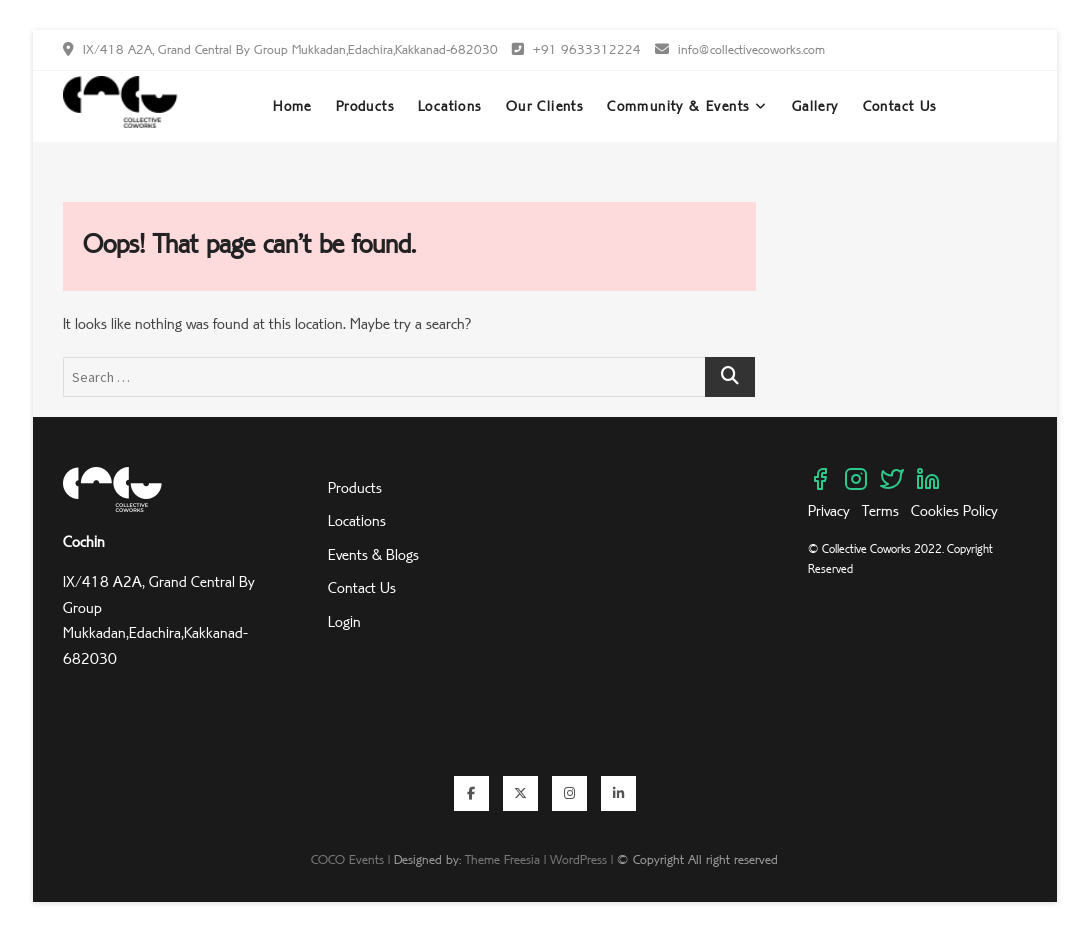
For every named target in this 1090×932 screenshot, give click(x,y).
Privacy (831, 510)
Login (344, 621)
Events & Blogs (373, 554)
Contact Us (900, 106)
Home (292, 106)
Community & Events (678, 106)
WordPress (578, 859)
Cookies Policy (954, 510)
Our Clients (544, 106)
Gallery (815, 106)
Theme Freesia (502, 859)
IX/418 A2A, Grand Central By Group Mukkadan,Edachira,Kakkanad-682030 (280, 49)
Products (365, 106)
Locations (450, 106)
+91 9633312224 (576, 49)
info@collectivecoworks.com (740, 49)
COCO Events (347, 859)
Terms (880, 510)
